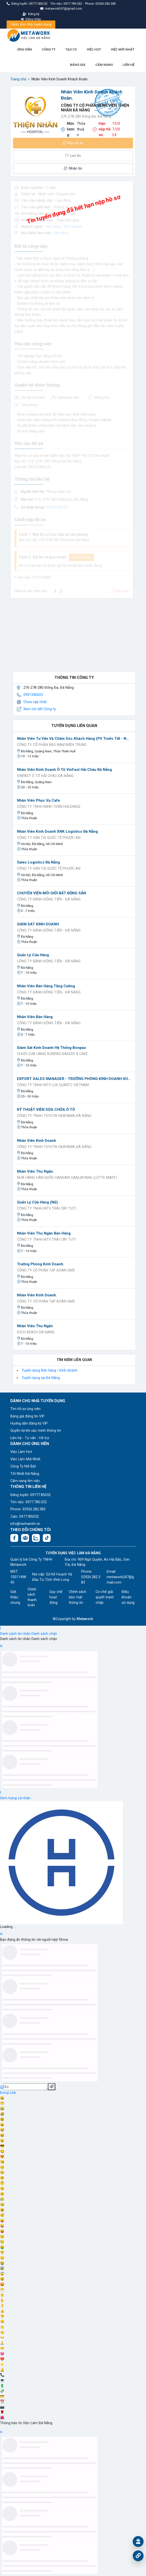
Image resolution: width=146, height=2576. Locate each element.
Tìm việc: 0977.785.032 (28, 1502)
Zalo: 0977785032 (24, 1517)
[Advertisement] (71, 636)
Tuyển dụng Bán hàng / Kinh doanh (49, 1370)
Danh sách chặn (44, 1634)
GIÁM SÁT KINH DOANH (38, 924)
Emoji (5, 2093)
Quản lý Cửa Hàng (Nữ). (38, 1202)
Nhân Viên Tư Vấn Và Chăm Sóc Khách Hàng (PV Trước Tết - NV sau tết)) (74, 738)
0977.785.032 (73, 3)
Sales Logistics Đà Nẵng (38, 862)
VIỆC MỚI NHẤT (122, 49)
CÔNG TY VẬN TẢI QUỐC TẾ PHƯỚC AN (48, 838)
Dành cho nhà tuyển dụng (31, 24)
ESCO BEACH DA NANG (36, 1332)
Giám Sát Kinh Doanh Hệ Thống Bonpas (51, 1047)
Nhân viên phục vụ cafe (38, 800)
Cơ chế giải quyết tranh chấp (105, 1597)
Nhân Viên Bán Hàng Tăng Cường (46, 986)
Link (13, 2093)
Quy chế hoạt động (55, 1597)
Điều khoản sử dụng (128, 1597)
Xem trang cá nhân (15, 1798)
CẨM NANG (104, 65)
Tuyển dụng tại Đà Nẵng (41, 1378)
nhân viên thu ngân (35, 1326)
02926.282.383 (105, 3)
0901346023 (33, 695)
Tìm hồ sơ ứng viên (25, 1409)
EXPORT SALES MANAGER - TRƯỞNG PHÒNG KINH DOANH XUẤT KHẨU (74, 1078)
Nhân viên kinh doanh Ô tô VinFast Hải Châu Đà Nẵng (64, 769)
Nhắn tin (73, 168)
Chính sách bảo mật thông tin (77, 1597)
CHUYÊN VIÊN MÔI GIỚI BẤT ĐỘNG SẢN (51, 893)
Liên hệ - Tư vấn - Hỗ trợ (29, 1438)
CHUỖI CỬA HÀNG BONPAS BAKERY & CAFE (52, 1054)
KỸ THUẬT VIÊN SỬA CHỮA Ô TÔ (46, 1109)
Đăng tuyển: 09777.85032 (30, 1495)
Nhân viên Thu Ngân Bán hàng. (44, 1233)
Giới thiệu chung (15, 1597)
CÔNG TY (49, 49)
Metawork (85, 1619)
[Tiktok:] (47, 1538)
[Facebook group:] (25, 1538)
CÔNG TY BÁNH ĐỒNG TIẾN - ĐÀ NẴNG (49, 899)
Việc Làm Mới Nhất (25, 1459)
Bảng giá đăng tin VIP (27, 1416)
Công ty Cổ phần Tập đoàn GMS (46, 1270)
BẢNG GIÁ (77, 65)
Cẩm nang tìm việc (25, 1481)
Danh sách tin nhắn (15, 1634)
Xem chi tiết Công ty (39, 709)
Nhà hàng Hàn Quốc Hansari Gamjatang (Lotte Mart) (67, 1178)
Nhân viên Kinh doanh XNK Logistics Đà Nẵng (57, 831)
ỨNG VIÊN (24, 49)
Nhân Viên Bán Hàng (35, 1017)
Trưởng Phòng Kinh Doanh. (40, 1264)
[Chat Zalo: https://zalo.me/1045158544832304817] (36, 1538)
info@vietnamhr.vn (25, 1524)
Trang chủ (18, 79)
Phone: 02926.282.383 (27, 1509)
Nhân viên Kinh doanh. (37, 1295)
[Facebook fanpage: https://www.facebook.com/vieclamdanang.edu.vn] (14, 1538)
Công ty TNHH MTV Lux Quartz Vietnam (53, 1085)
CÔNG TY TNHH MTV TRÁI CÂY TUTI (46, 1208)
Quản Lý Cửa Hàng (33, 955)
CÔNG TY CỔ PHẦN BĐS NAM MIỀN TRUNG (52, 745)
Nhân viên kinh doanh (36, 1140)
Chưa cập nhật (35, 702)
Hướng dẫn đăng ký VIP (29, 1423)
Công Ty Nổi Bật (23, 1466)
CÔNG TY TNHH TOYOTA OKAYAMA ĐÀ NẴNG (54, 1116)
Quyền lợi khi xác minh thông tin (35, 1431)
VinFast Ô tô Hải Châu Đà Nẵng (45, 776)
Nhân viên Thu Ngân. (35, 1171)
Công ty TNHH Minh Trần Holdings (48, 807)
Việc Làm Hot (21, 1452)
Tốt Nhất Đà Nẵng (24, 1474)
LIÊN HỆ (128, 65)
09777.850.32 (38, 3)
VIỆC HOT (94, 49)
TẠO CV (71, 49)
